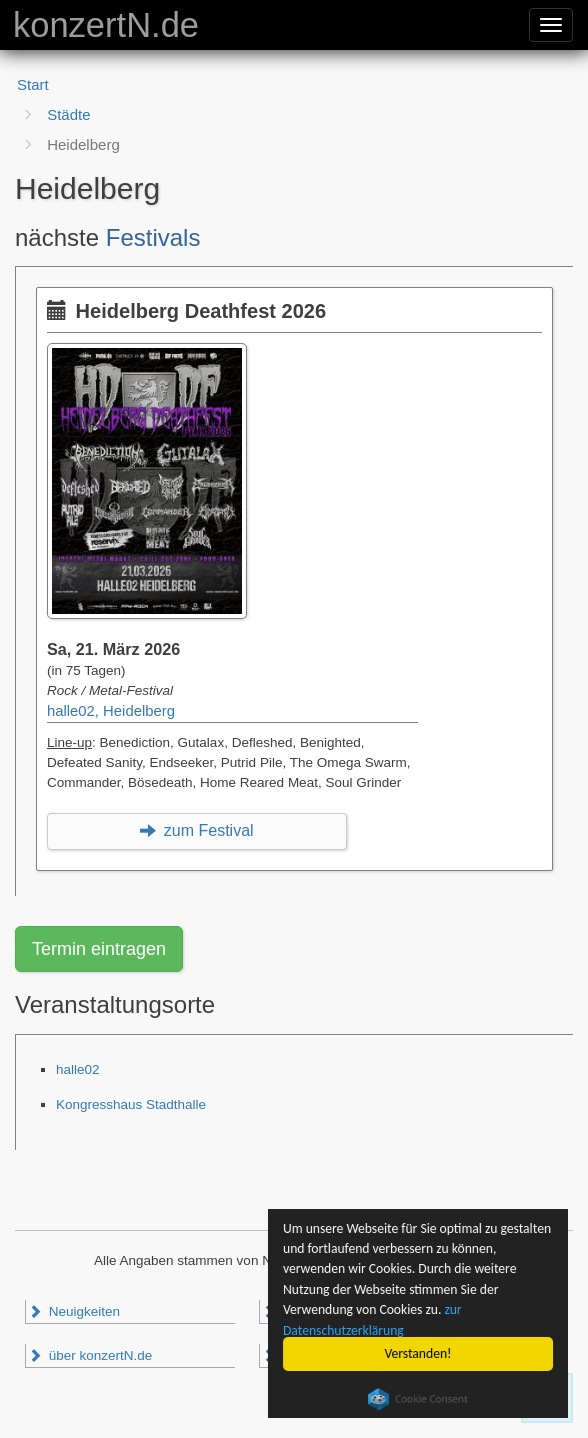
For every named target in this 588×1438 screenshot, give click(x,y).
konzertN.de (106, 25)
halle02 (78, 1069)
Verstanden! (418, 1353)
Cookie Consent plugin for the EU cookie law (418, 1399)
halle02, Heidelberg (111, 711)
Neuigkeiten (74, 1311)
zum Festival (196, 830)
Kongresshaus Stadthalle (131, 1104)
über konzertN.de (90, 1355)
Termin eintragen (99, 949)
